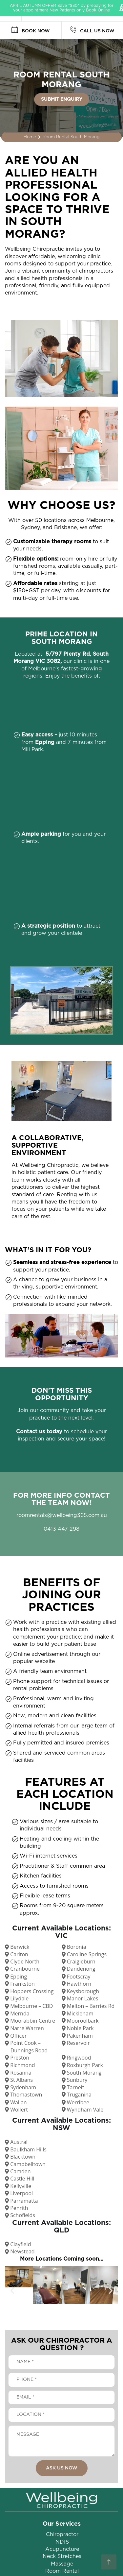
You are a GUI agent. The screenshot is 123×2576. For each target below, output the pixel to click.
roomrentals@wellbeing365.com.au (61, 1515)
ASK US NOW (61, 2468)
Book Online (98, 10)
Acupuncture (62, 2549)
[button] (12, 2291)
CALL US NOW (92, 30)
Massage (62, 2564)
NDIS (62, 2542)
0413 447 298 (61, 1529)
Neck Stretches (62, 2556)
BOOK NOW (30, 30)
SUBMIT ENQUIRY (61, 99)
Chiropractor (62, 2534)
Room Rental (62, 2571)
